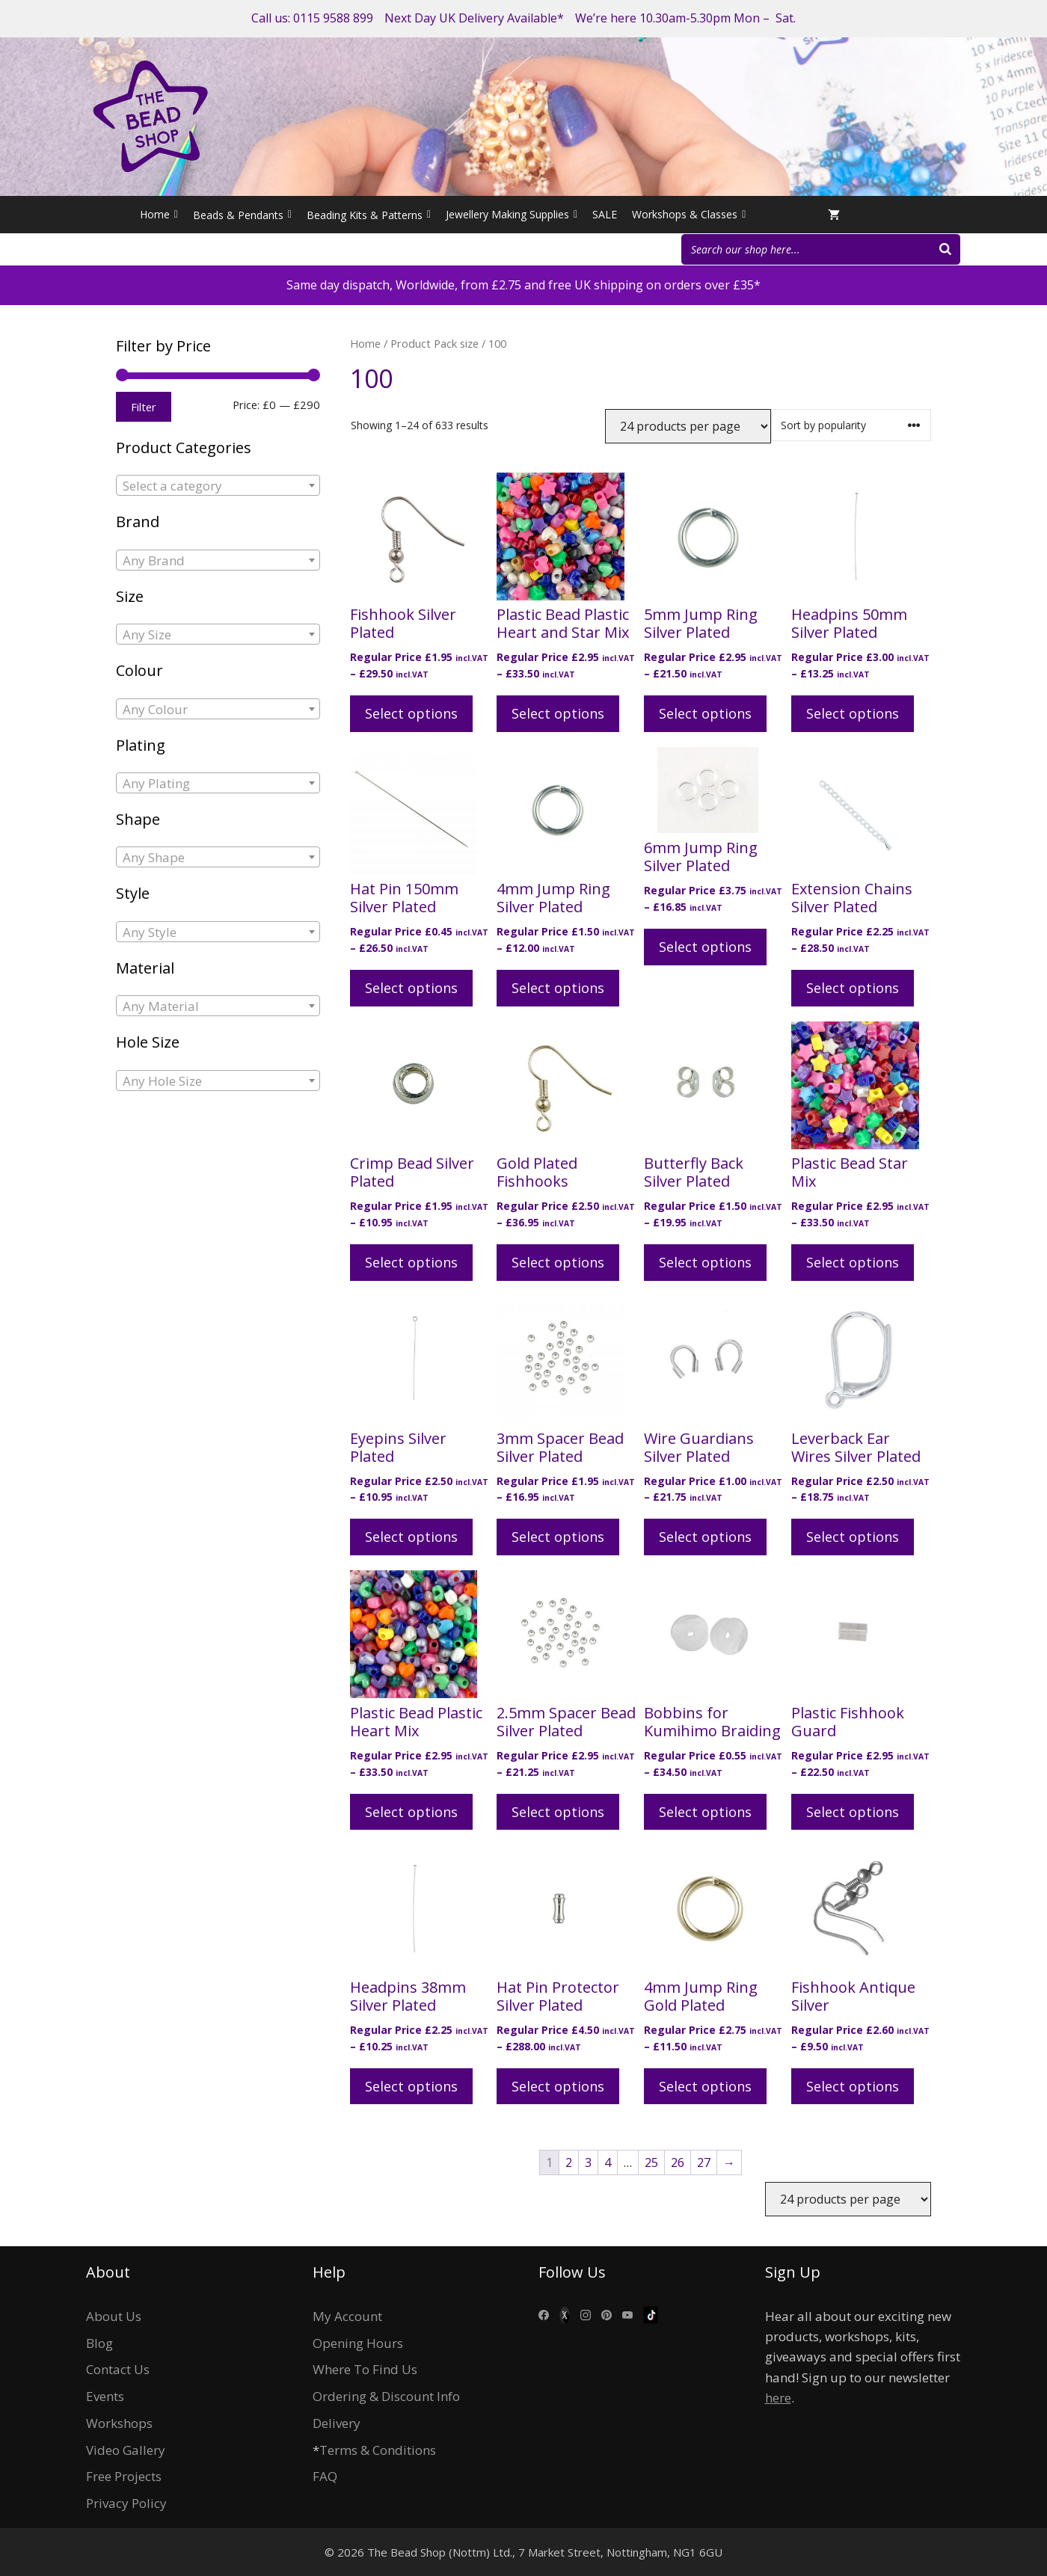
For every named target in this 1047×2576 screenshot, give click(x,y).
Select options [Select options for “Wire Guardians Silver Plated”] (705, 1537)
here (778, 2397)
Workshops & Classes (689, 215)
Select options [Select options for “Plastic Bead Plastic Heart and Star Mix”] (558, 713)
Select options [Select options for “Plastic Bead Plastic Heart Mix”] (411, 1812)
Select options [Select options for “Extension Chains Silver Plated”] (852, 988)
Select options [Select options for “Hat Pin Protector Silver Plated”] (558, 2086)
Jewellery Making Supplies (511, 215)
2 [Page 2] (568, 2162)
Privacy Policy (126, 2503)
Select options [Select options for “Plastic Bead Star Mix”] (852, 1262)
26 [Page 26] (677, 2162)
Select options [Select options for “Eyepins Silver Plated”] (411, 1537)
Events (105, 2396)
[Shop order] (851, 425)
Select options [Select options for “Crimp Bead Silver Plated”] (411, 1262)
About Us (113, 2316)
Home (159, 215)
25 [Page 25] (651, 2162)
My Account (347, 2316)
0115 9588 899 (333, 18)
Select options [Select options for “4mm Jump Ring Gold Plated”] (705, 2086)
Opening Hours (358, 2343)
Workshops (119, 2423)
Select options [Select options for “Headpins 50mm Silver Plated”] (852, 713)
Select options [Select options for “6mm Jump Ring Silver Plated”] (705, 947)
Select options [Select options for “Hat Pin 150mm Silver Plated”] (411, 988)
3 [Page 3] (588, 2162)
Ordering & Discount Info (386, 2396)
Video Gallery (125, 2450)
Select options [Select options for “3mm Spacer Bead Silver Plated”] (558, 1537)
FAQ (325, 2476)
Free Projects (124, 2476)
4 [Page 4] (607, 2162)
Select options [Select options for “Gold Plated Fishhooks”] (558, 1262)
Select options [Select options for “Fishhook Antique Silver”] (852, 2086)
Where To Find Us (365, 2369)
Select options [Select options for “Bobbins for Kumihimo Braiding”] (705, 1812)
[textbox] (218, 486)
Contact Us (118, 2369)
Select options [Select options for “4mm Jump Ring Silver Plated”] (558, 988)
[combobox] (218, 485)
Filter (143, 406)
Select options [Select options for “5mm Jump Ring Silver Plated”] (705, 713)
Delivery (336, 2423)
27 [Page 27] (703, 2162)
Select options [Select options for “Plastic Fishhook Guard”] (852, 1812)
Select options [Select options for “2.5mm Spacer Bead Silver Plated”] (558, 1812)
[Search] (945, 249)
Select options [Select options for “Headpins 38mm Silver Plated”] (411, 2086)
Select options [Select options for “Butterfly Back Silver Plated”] (705, 1262)
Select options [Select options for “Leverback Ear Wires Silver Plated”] (852, 1537)
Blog (99, 2343)
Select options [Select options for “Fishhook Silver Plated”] (411, 713)
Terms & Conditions (377, 2450)
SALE (604, 214)
